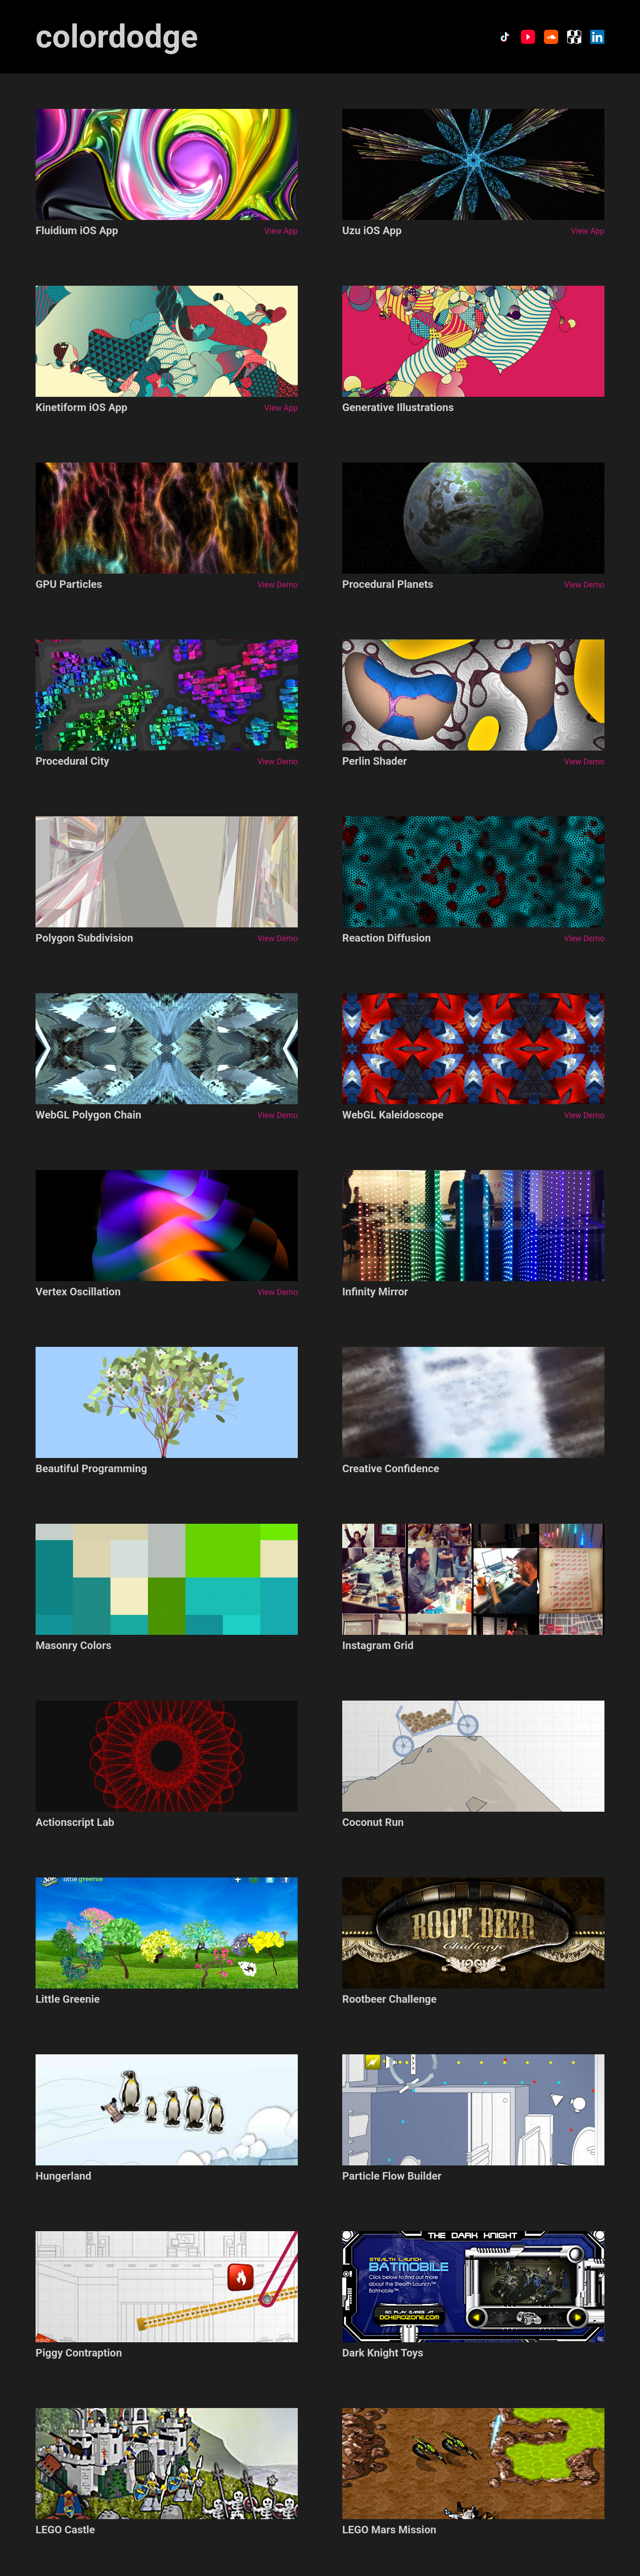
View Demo (277, 584)
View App (281, 231)
